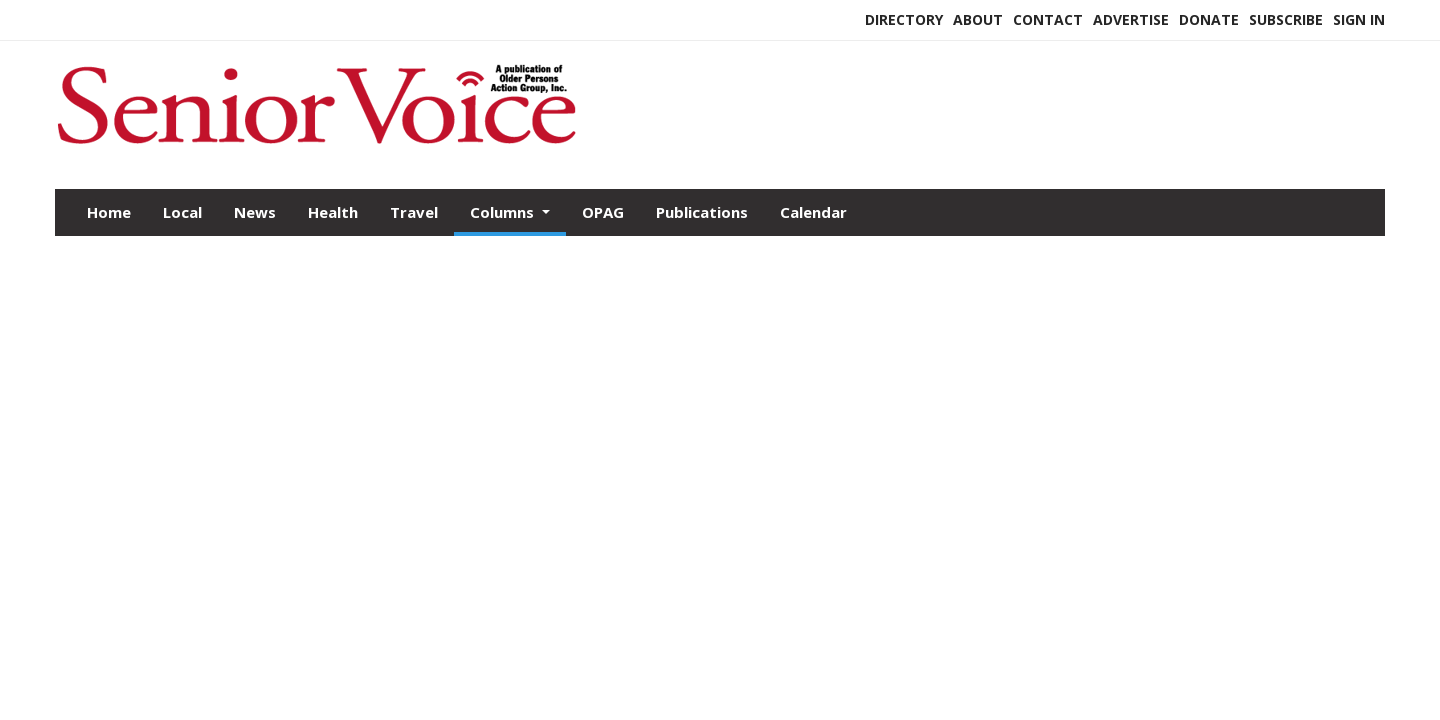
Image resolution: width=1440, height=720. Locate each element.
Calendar (813, 212)
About (978, 19)
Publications (702, 212)
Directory (904, 19)
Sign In (1359, 19)
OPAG (603, 212)
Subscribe (1286, 19)
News (255, 212)
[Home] (316, 148)
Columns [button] (504, 212)
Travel (414, 212)
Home (109, 212)
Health (333, 212)
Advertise (1131, 19)
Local (182, 212)
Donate (1209, 19)
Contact (1048, 19)
